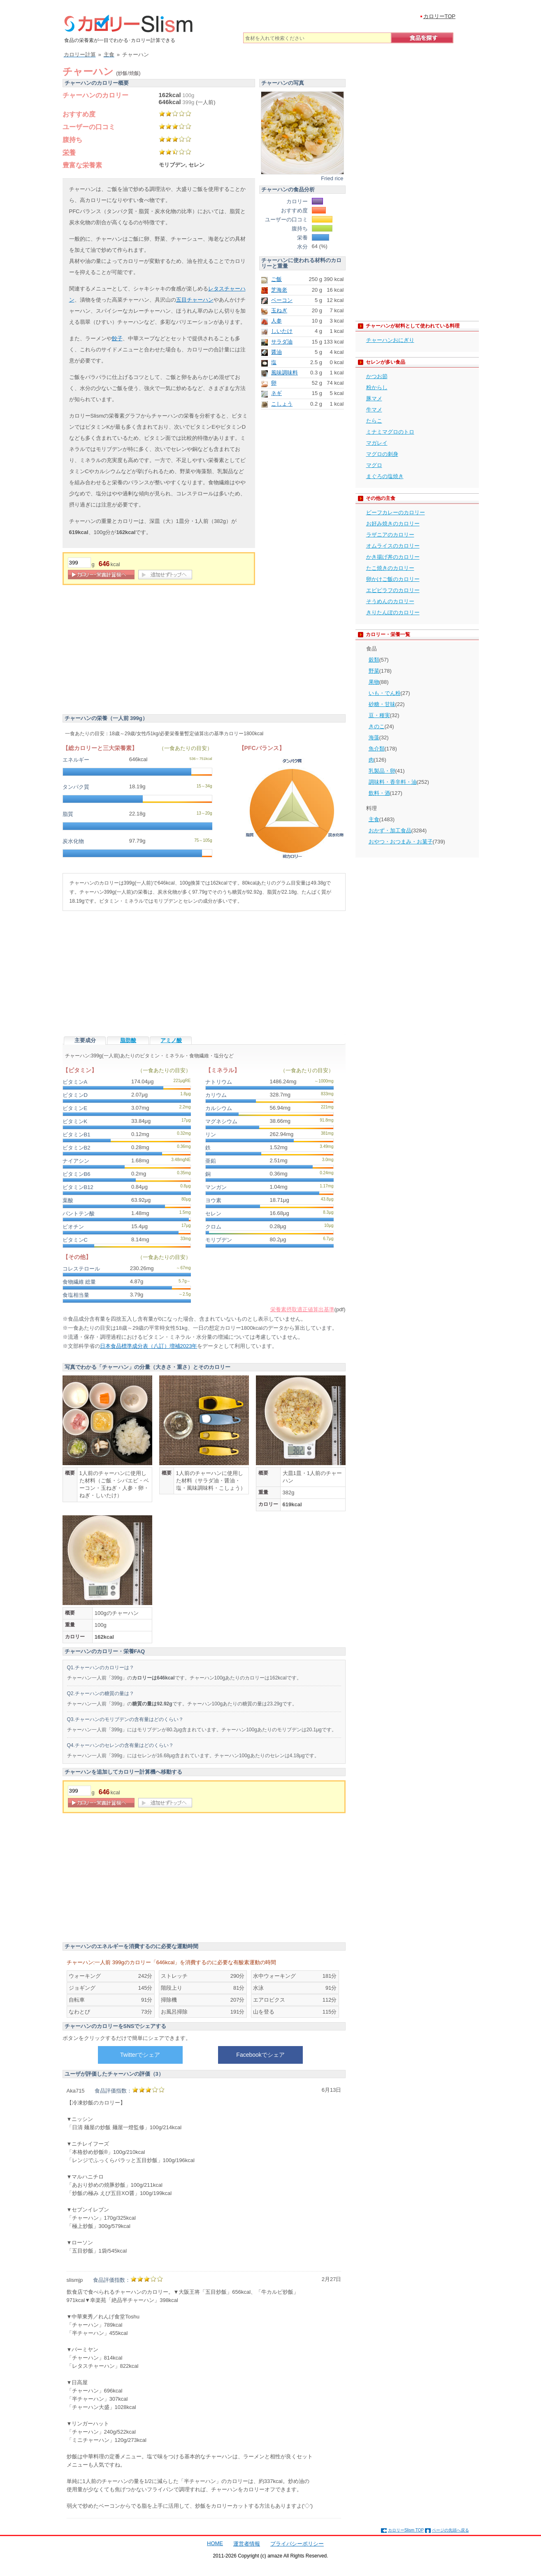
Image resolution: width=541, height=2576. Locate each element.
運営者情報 (246, 2544)
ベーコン (282, 300)
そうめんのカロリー (390, 601)
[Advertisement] (132, 650)
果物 (374, 682)
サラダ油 (282, 342)
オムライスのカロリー (393, 546)
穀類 (374, 660)
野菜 (374, 671)
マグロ (374, 465)
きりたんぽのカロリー (393, 612)
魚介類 (377, 749)
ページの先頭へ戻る (450, 2530)
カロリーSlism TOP (406, 2530)
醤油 (276, 352)
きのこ (377, 726)
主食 (374, 819)
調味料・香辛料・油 (393, 782)
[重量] (79, 562)
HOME (215, 2543)
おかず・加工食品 (390, 830)
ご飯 (276, 279)
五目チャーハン (195, 300)
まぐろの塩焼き (385, 476)
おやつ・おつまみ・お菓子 (401, 842)
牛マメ (374, 409)
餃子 (117, 338)
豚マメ (374, 398)
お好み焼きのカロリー (393, 523)
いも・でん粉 (385, 693)
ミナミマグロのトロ (390, 432)
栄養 (69, 152)
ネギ (276, 393)
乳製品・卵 (382, 771)
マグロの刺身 (382, 454)
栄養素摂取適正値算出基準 (302, 1309)
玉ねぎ (279, 310)
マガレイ (377, 443)
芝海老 (279, 290)
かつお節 (377, 376)
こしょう (282, 404)
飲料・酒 (379, 793)
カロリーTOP (439, 16)
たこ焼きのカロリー (390, 568)
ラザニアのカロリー (390, 535)
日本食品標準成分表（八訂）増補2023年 (148, 1346)
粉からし (377, 387)
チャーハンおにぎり (390, 340)
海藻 (374, 737)
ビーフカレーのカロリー (395, 512)
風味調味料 (284, 372)
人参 (276, 321)
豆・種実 (379, 715)
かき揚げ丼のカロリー (393, 557)
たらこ (374, 421)
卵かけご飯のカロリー (393, 579)
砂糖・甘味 (382, 704)
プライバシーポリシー (297, 2544)
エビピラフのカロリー (393, 590)
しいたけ (282, 331)
